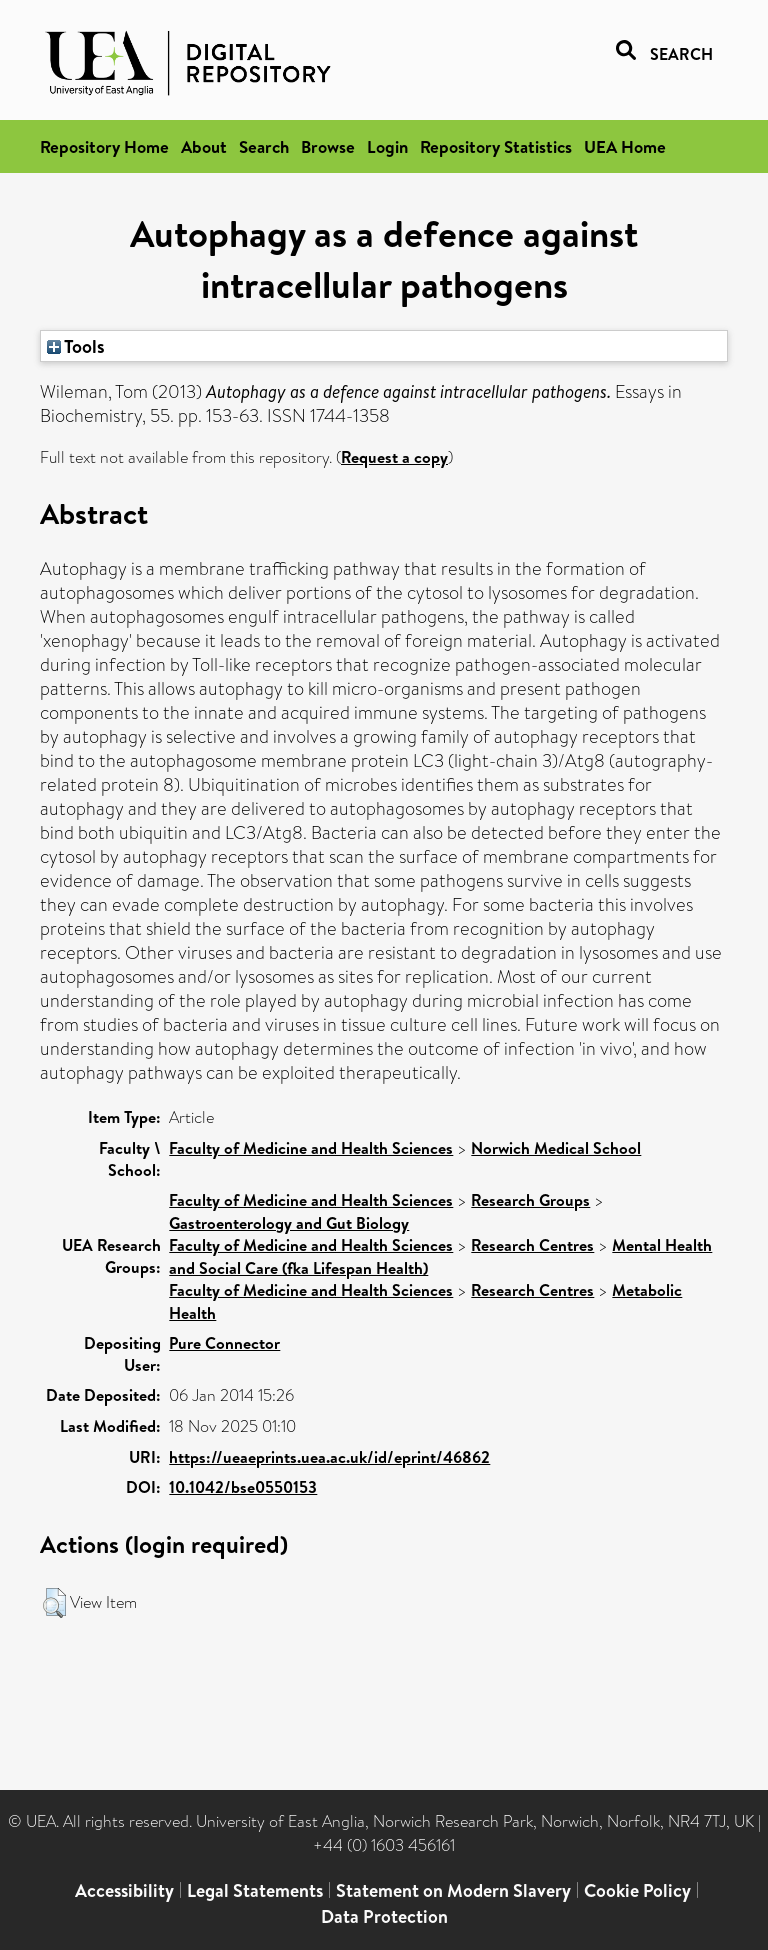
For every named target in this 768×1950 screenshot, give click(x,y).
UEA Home (625, 146)
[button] (54, 1603)
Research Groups (530, 1200)
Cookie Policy (637, 1890)
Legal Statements (255, 1890)
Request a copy (394, 457)
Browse (328, 146)
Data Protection (384, 1916)
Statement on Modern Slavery (453, 1890)
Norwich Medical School (556, 1148)
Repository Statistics (496, 146)
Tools (76, 346)
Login (387, 146)
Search (264, 146)
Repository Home (104, 146)
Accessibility (124, 1890)
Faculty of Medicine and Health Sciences (311, 1148)
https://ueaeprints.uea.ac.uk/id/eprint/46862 (329, 1457)
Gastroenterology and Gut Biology (289, 1223)
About (204, 146)
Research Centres (532, 1245)
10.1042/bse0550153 (243, 1487)
